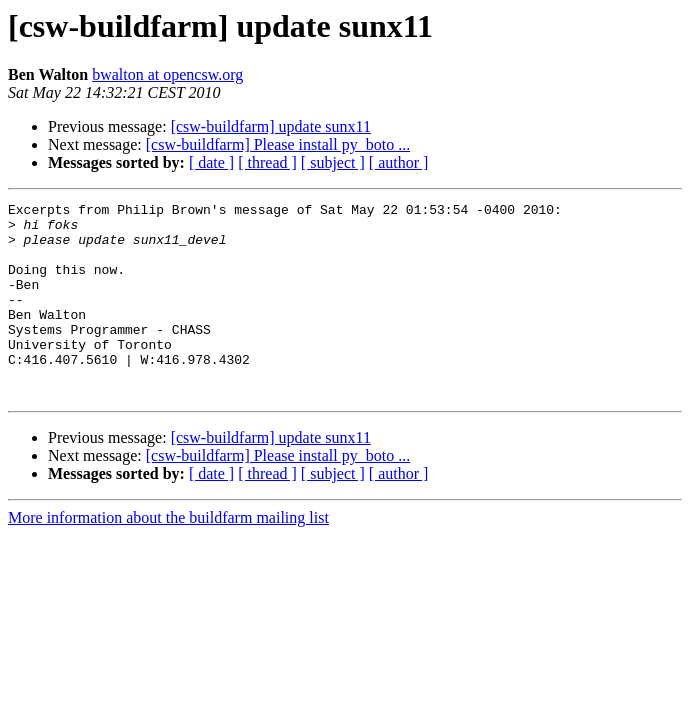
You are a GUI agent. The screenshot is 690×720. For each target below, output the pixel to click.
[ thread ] (267, 162)
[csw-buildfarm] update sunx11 (271, 126)
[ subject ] (333, 162)
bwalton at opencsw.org (167, 74)
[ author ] (399, 162)
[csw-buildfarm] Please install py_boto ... (278, 144)
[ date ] (211, 162)
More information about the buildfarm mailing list (168, 556)
